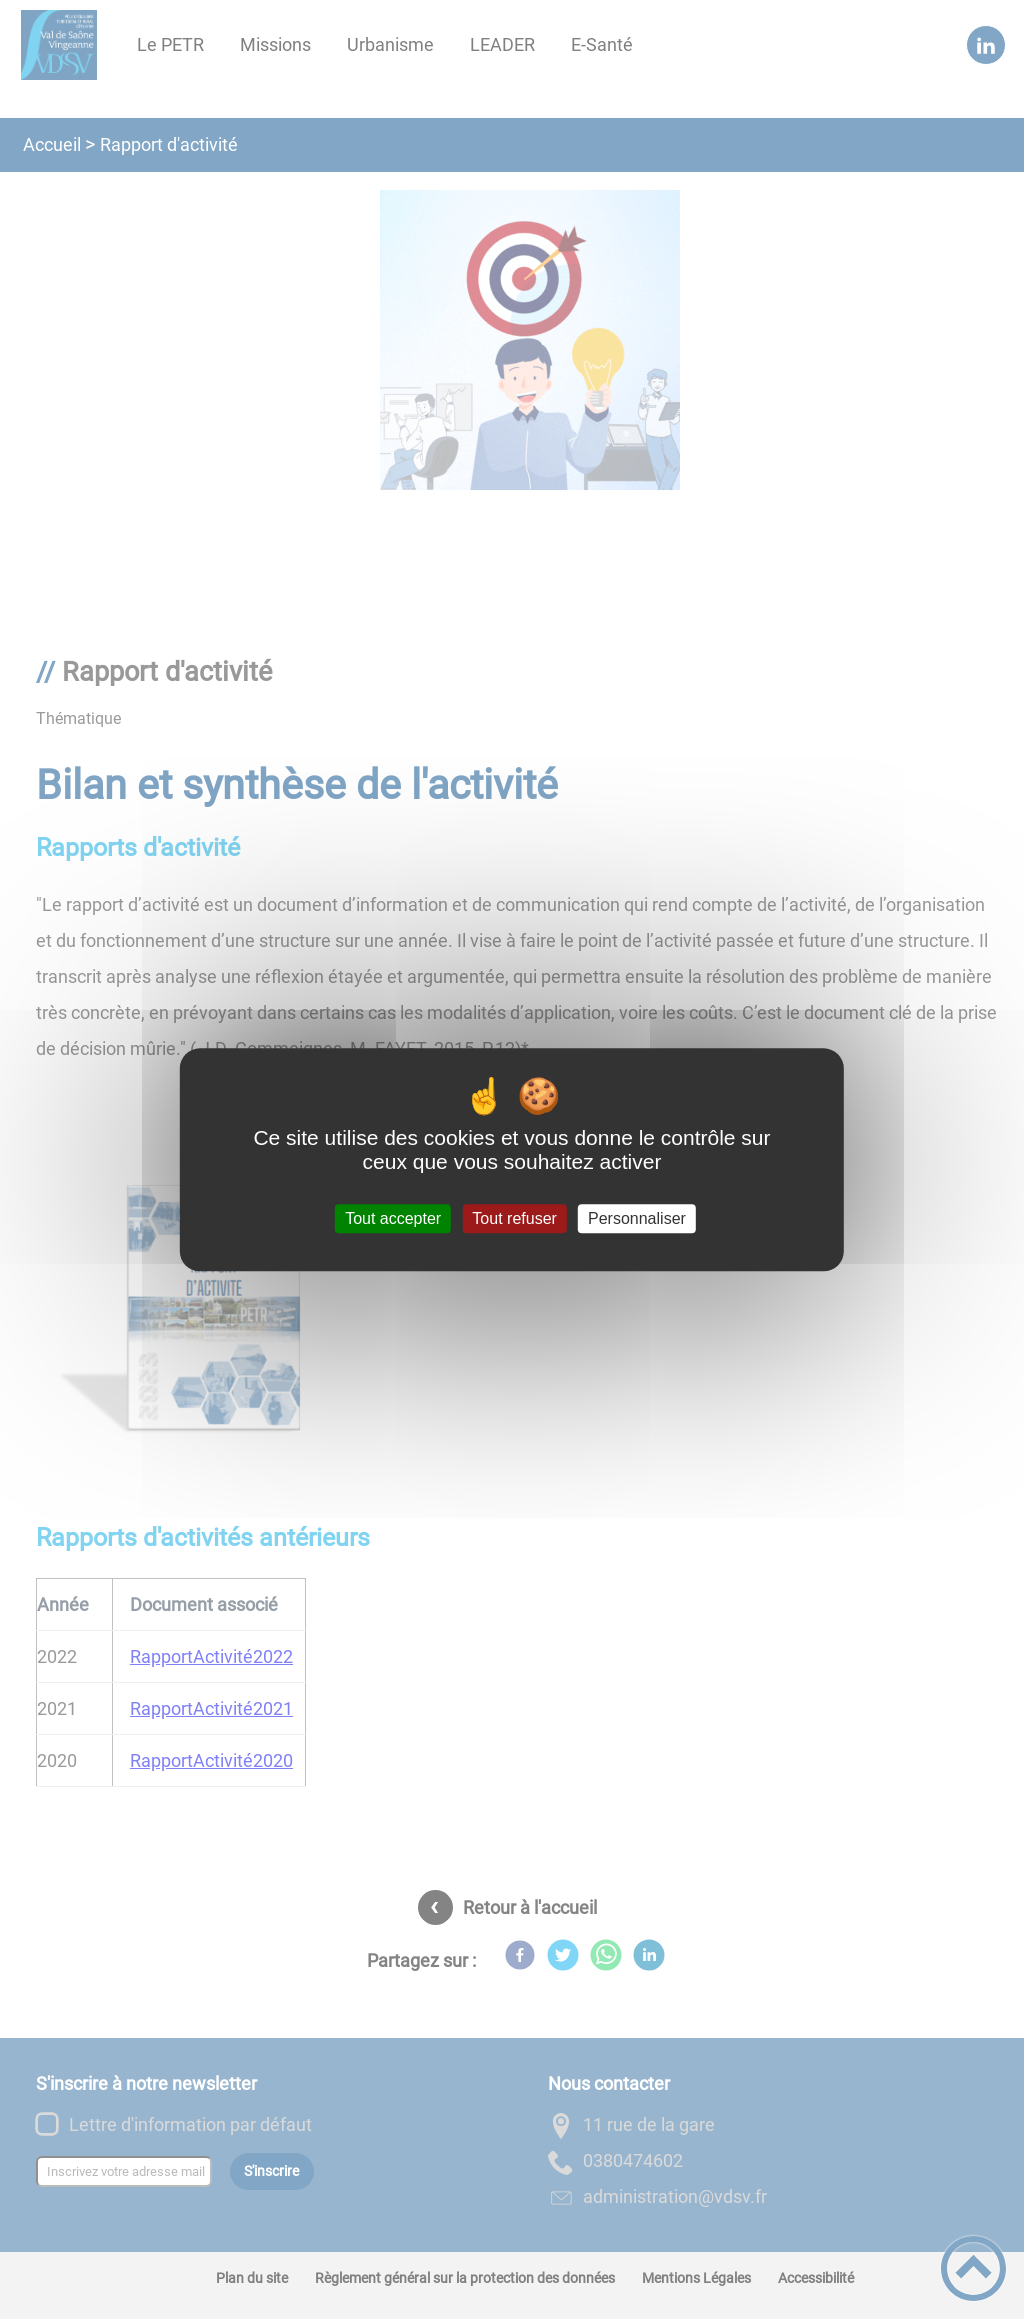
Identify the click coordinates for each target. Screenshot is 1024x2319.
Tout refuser (514, 1218)
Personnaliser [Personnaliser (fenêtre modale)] (637, 1218)
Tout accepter (393, 1218)
